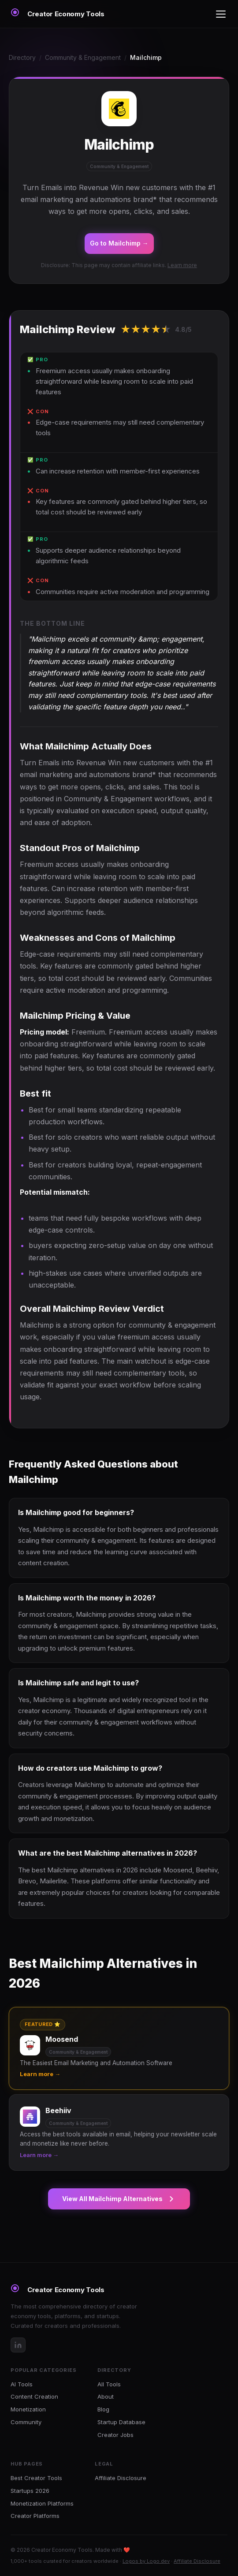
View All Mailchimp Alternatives (119, 2198)
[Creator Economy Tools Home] (57, 14)
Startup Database (121, 2422)
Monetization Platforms (42, 2503)
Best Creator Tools (36, 2477)
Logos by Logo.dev (146, 2561)
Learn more (182, 265)
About (105, 2396)
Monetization (28, 2409)
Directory (22, 57)
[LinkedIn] (18, 2344)
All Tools (109, 2384)
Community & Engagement (83, 57)
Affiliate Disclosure (120, 2477)
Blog (103, 2409)
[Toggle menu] (220, 14)
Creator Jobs (115, 2434)
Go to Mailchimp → (119, 243)
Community (26, 2422)
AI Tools (22, 2384)
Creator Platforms (35, 2515)
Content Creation (34, 2396)
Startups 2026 (30, 2490)
